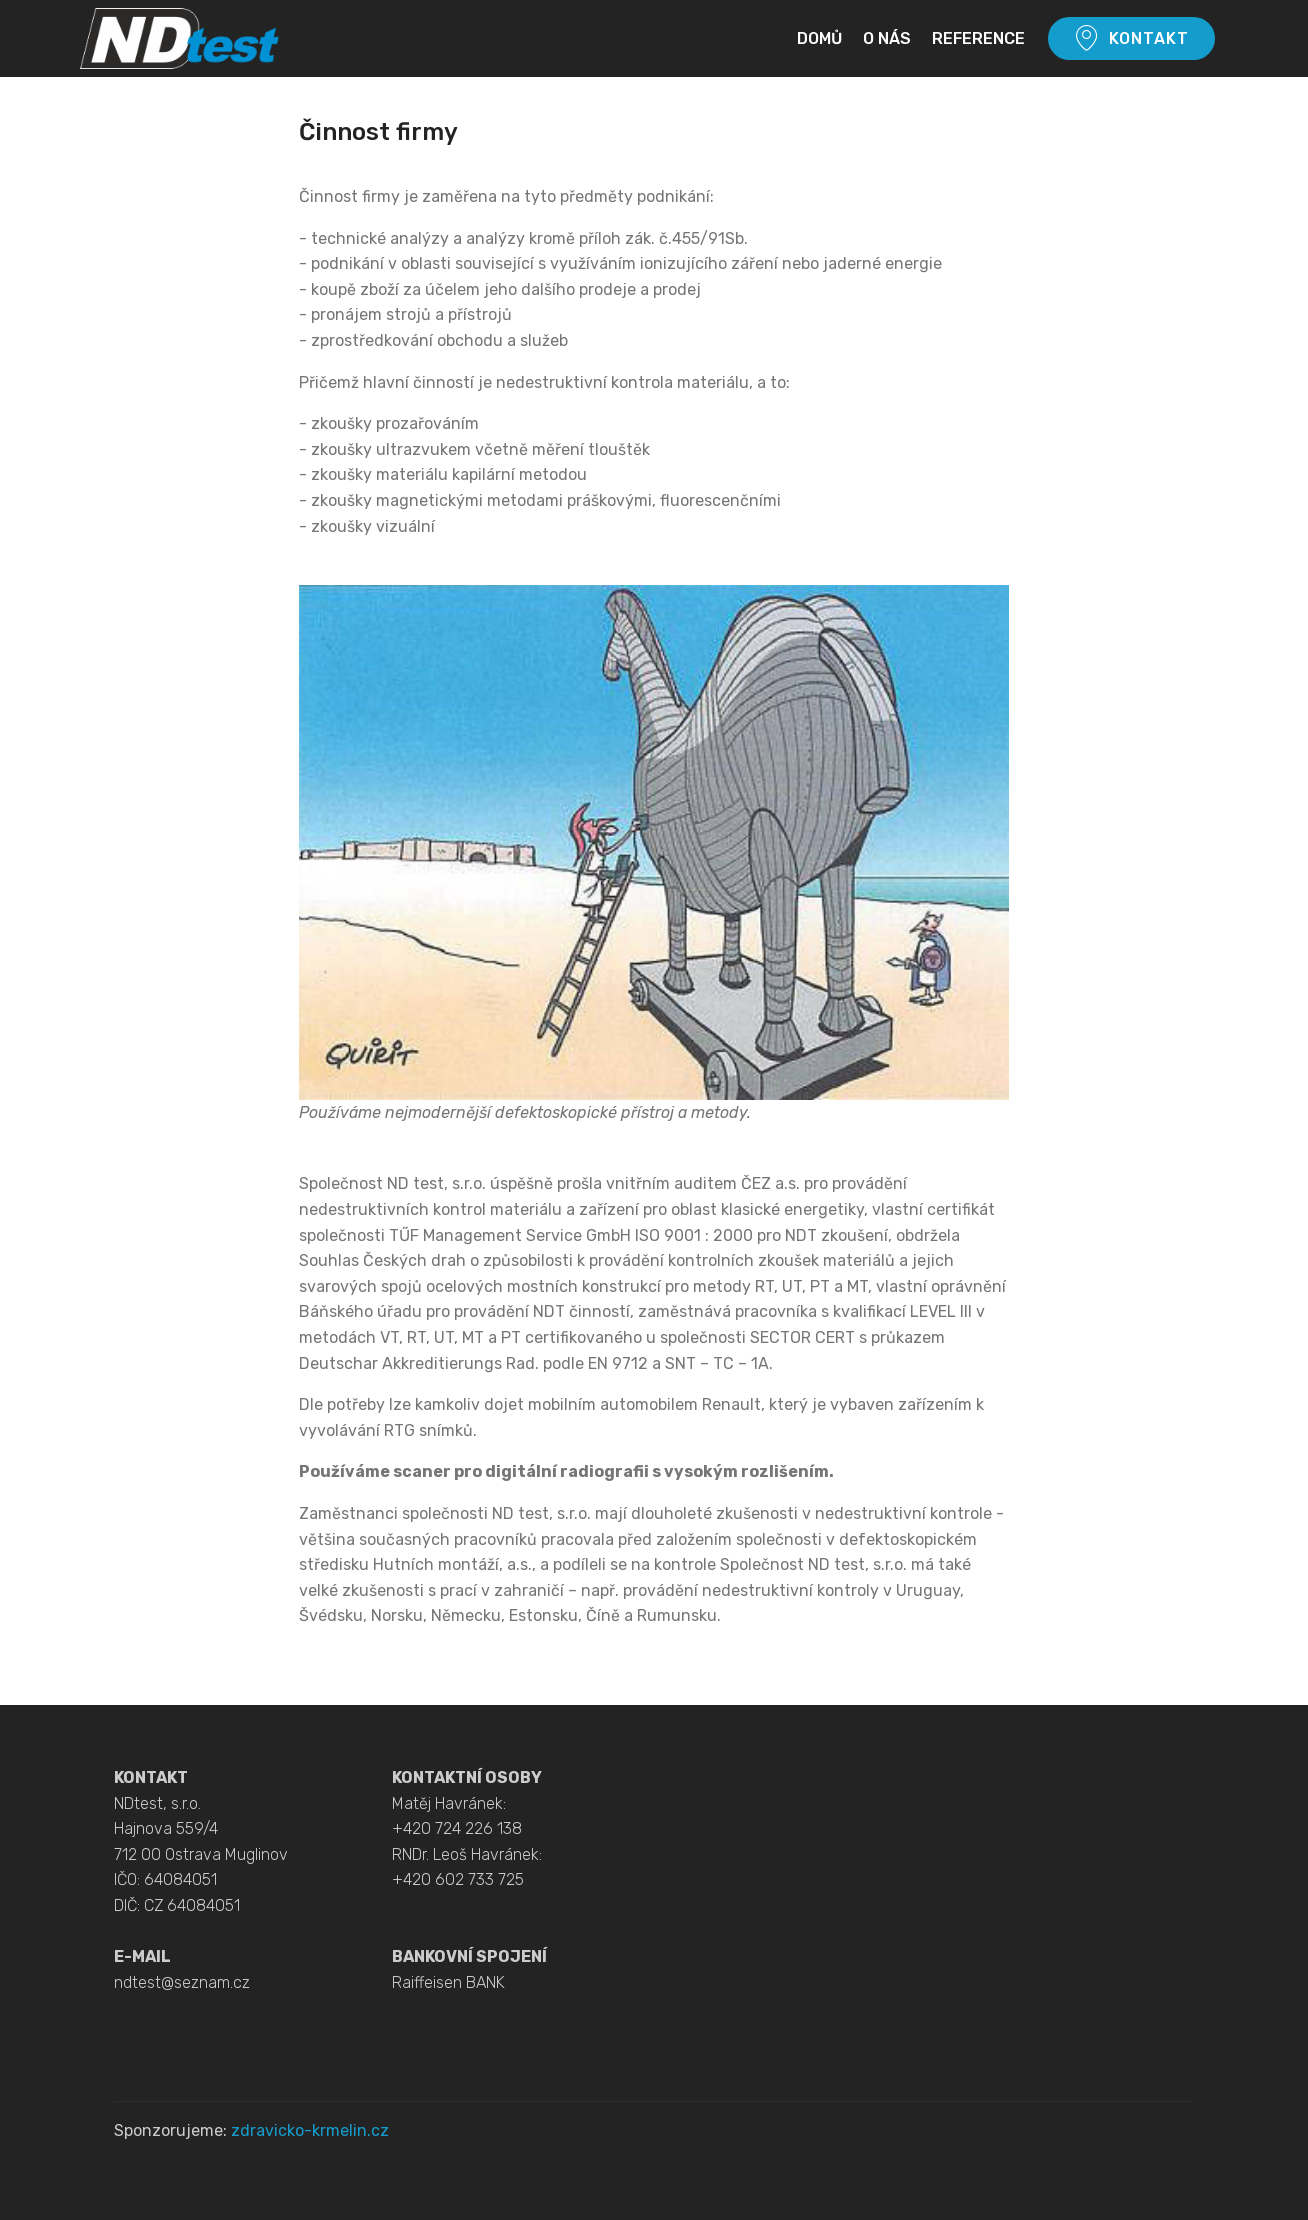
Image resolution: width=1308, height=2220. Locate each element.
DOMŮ (819, 38)
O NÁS (887, 38)
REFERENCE (978, 38)
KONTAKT (1131, 39)
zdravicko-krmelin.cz (310, 2130)
